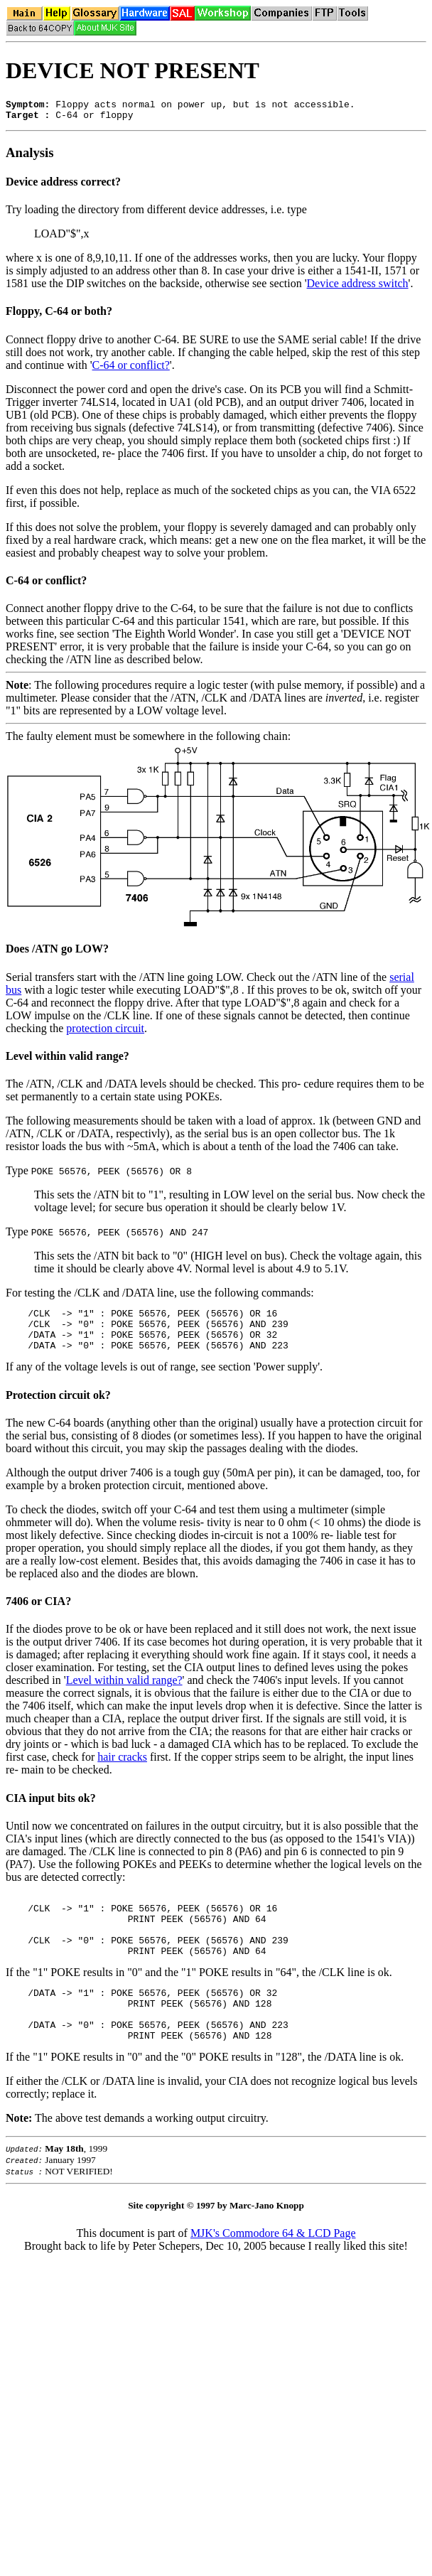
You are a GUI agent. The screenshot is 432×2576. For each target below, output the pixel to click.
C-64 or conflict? (131, 369)
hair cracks (122, 1770)
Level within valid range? (67, 1060)
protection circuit (105, 1032)
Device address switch (358, 287)
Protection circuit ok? (58, 1408)
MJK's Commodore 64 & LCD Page (273, 2269)
